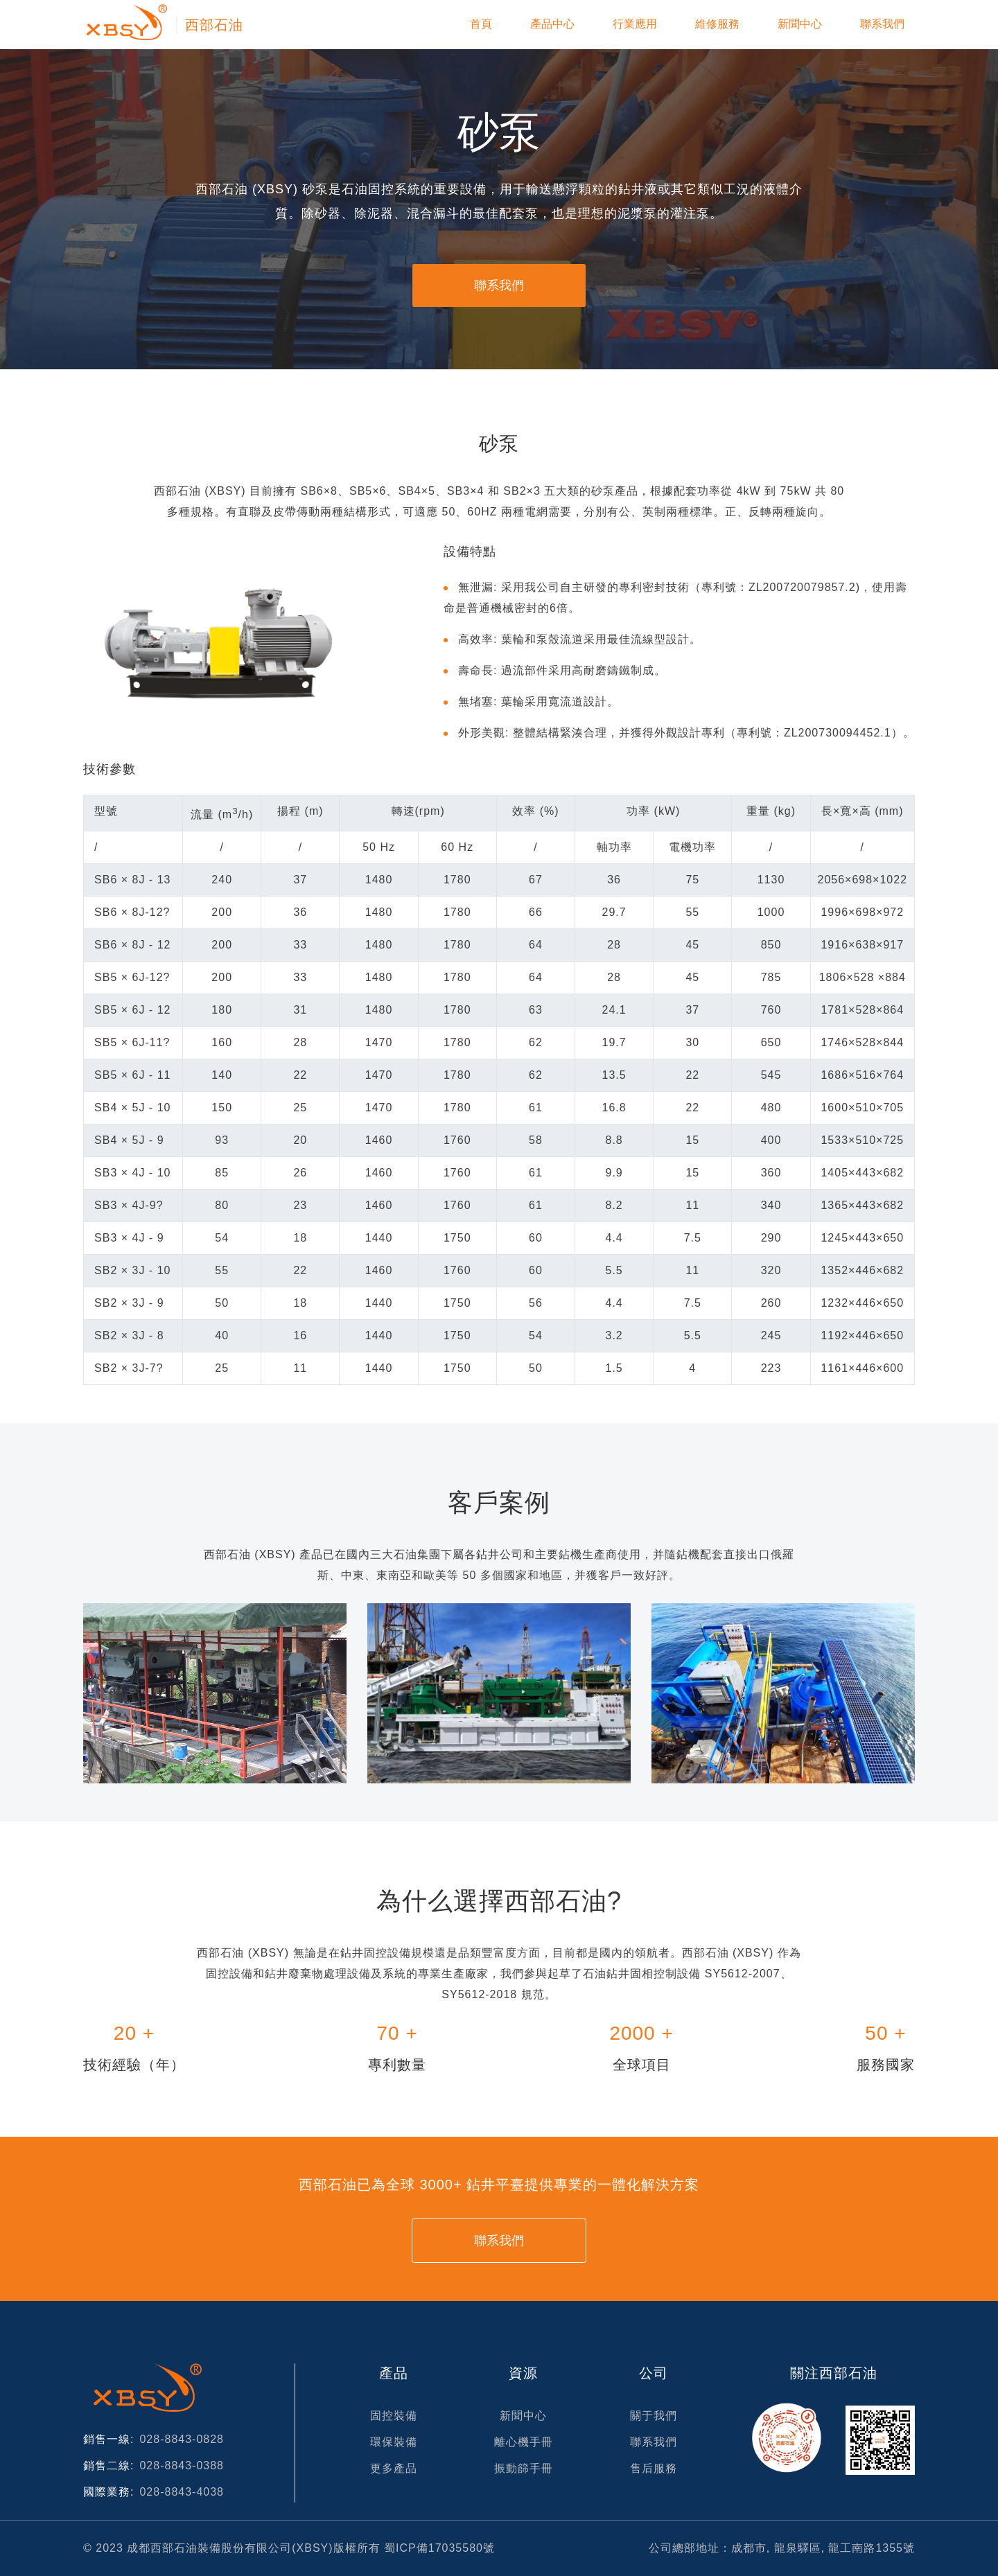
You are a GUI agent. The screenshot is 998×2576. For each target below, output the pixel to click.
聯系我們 (882, 24)
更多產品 (393, 2468)
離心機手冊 (523, 2442)
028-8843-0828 (181, 2439)
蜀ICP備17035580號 (439, 2548)
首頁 (481, 24)
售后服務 (653, 2468)
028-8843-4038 (181, 2492)
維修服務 (717, 24)
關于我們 (653, 2415)
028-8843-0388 (181, 2465)
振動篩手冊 (523, 2468)
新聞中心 (800, 24)
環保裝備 (393, 2442)
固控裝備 (393, 2415)
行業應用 (635, 24)
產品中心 (552, 24)
